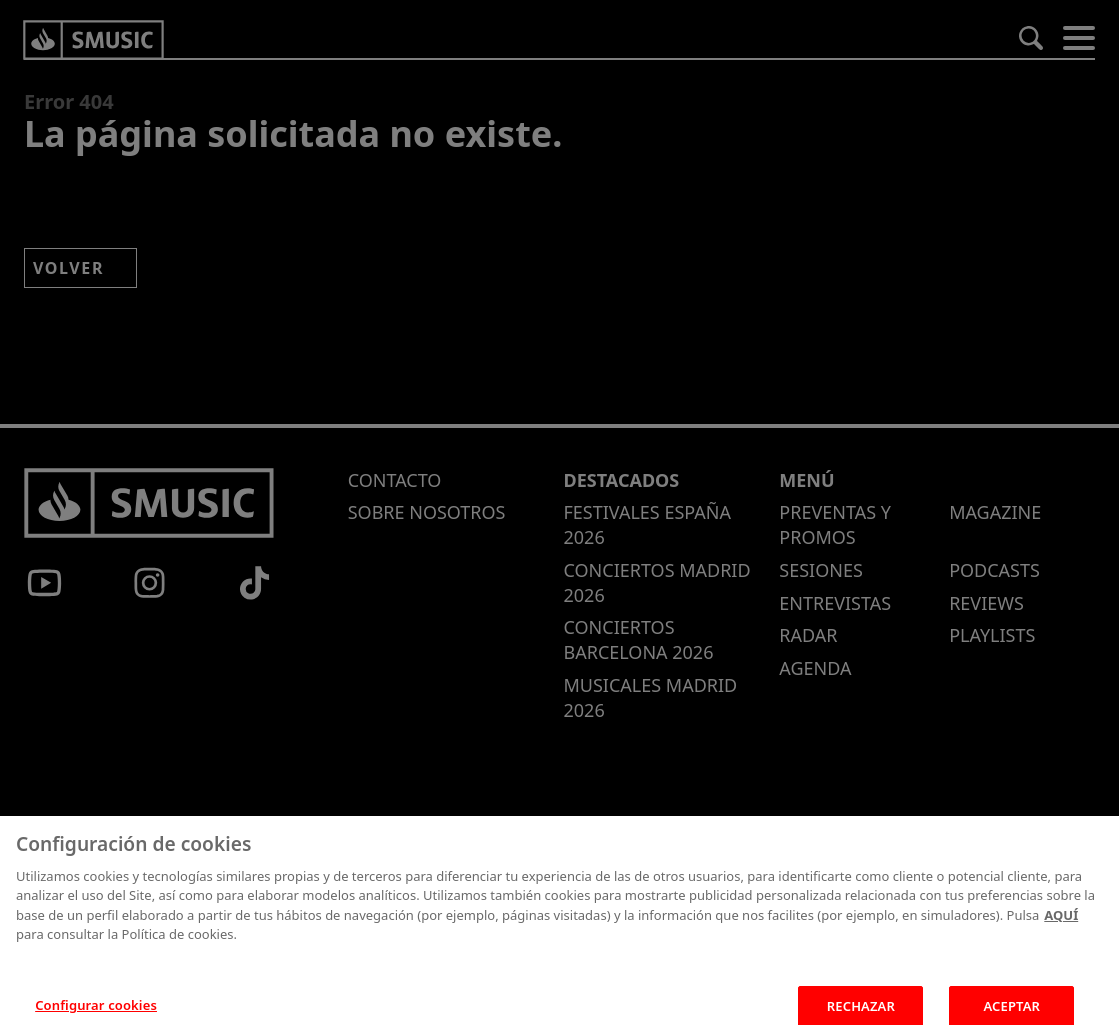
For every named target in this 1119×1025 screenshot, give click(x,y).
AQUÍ (1061, 927)
